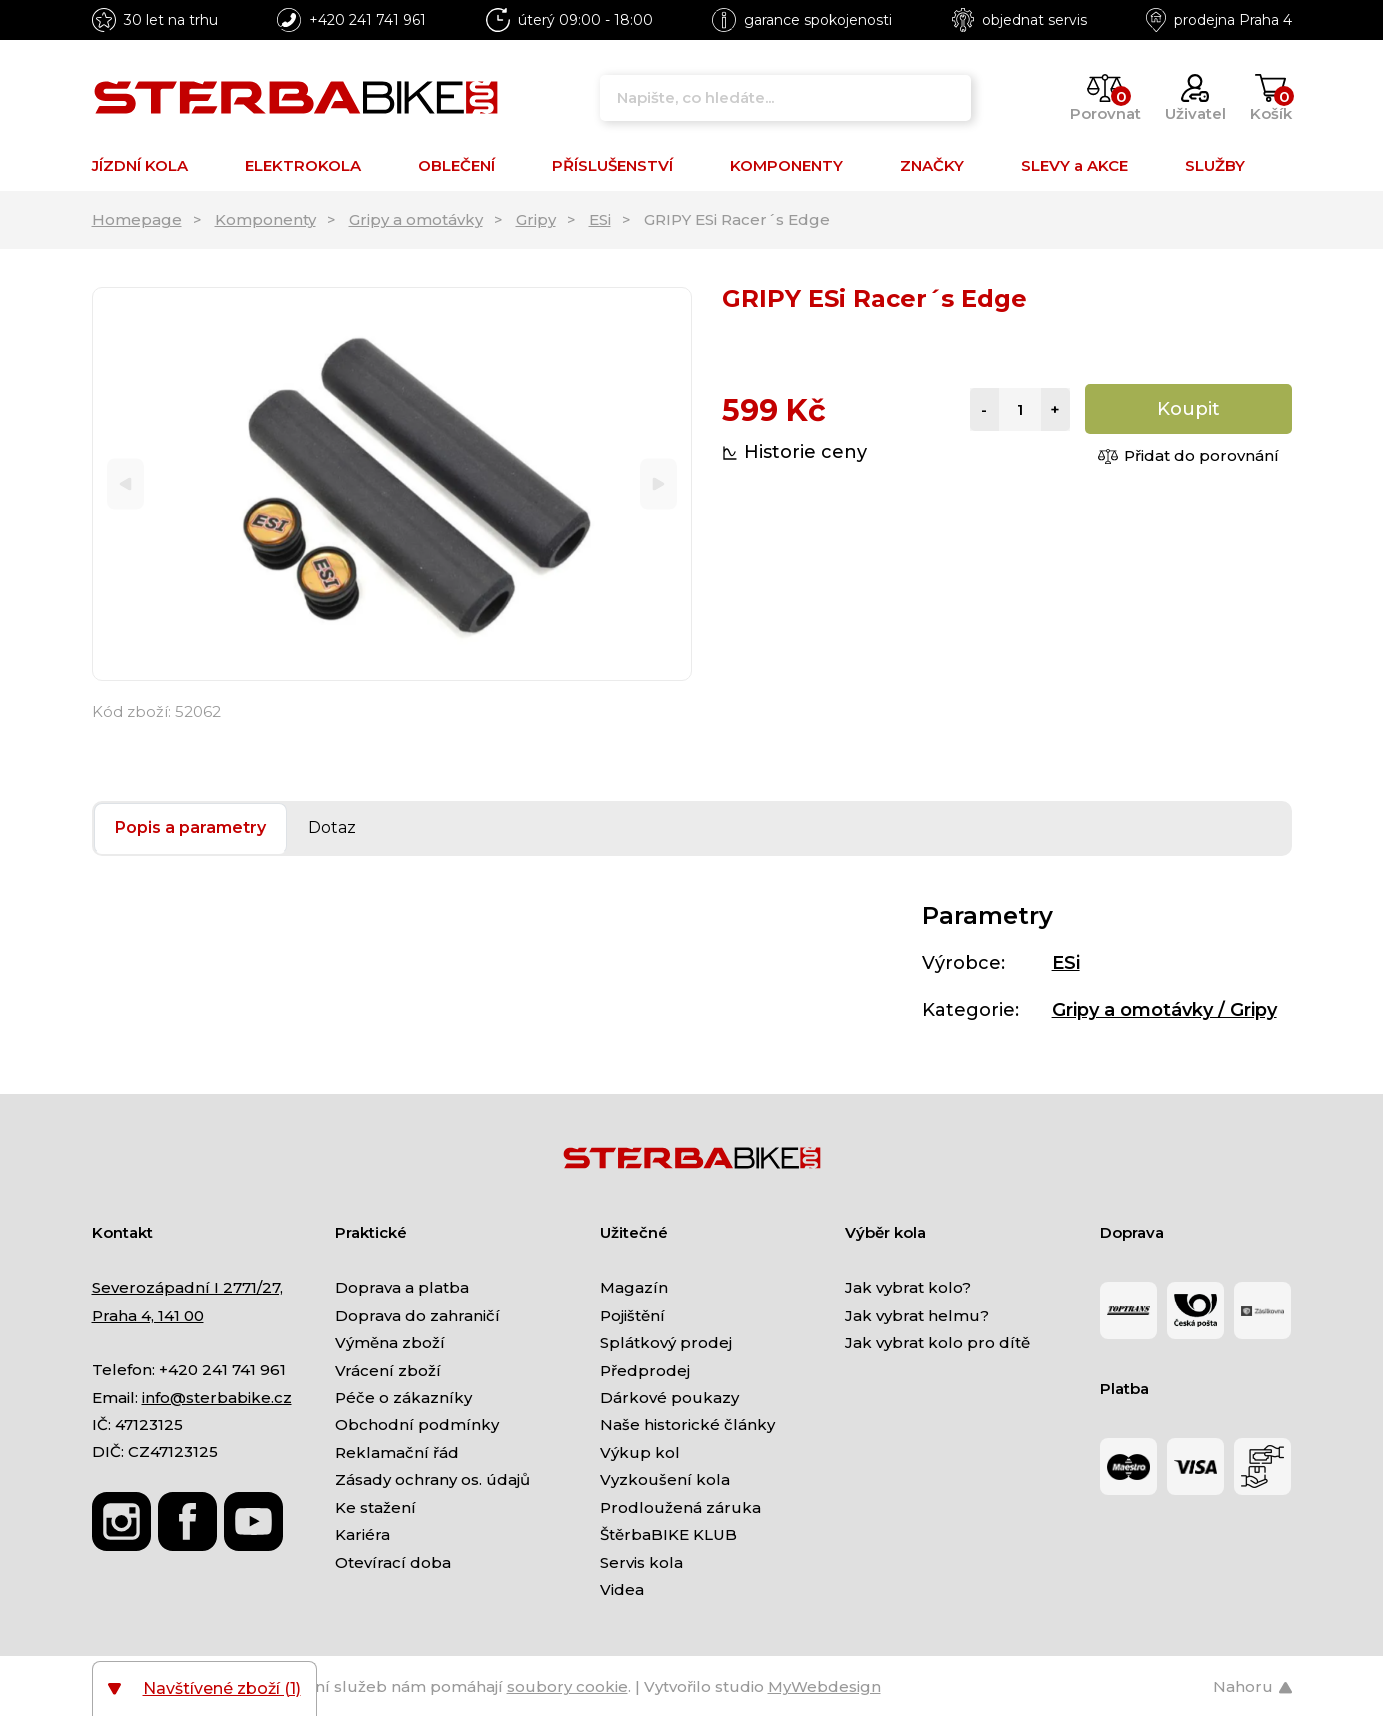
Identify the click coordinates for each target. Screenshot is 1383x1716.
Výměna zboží (390, 1342)
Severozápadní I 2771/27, (187, 1287)
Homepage (137, 219)
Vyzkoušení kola (665, 1479)
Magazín (634, 1287)
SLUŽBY (1215, 165)
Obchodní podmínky (417, 1424)
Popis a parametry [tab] (190, 827)
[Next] (658, 484)
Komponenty (265, 219)
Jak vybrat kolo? (908, 1287)
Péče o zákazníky (403, 1397)
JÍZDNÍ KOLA (140, 165)
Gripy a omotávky (416, 219)
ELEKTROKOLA (303, 165)
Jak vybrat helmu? (917, 1315)
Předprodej (645, 1370)
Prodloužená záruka (680, 1507)
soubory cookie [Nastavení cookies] (567, 1686)
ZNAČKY (932, 165)
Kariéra (362, 1534)
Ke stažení (375, 1507)
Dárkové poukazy (669, 1397)
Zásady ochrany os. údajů (432, 1479)
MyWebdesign (824, 1686)
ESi (600, 219)
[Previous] (125, 484)
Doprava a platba (402, 1287)
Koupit (1188, 409)
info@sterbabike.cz (217, 1397)
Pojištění (632, 1315)
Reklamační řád (397, 1452)
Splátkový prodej (666, 1342)
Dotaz (332, 827)
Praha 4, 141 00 (148, 1315)
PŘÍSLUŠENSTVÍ (612, 165)
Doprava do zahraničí (417, 1315)
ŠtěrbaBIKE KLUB (668, 1534)
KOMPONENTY (786, 165)
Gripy (536, 219)
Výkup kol (640, 1452)
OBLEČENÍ (456, 165)
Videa (622, 1589)
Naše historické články (687, 1424)
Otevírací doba (393, 1562)
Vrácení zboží (388, 1370)
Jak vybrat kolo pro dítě (937, 1342)
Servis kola (641, 1562)
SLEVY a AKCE (1074, 165)
